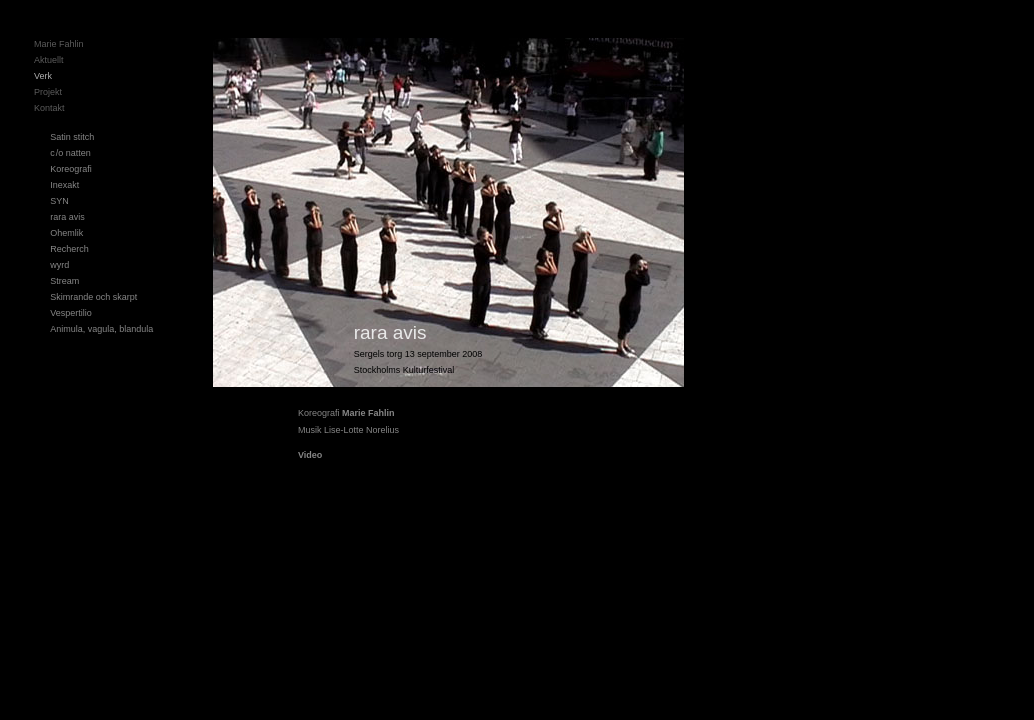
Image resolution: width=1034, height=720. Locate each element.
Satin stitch (72, 137)
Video (310, 455)
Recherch (69, 249)
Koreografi (71, 169)
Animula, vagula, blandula (101, 329)
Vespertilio (71, 313)
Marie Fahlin (59, 44)
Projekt (48, 92)
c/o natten (70, 153)
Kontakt (49, 108)
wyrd (59, 265)
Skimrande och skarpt (93, 297)
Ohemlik (66, 233)
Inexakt (64, 185)
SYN (59, 201)
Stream (64, 281)
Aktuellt (49, 60)
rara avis (67, 217)
